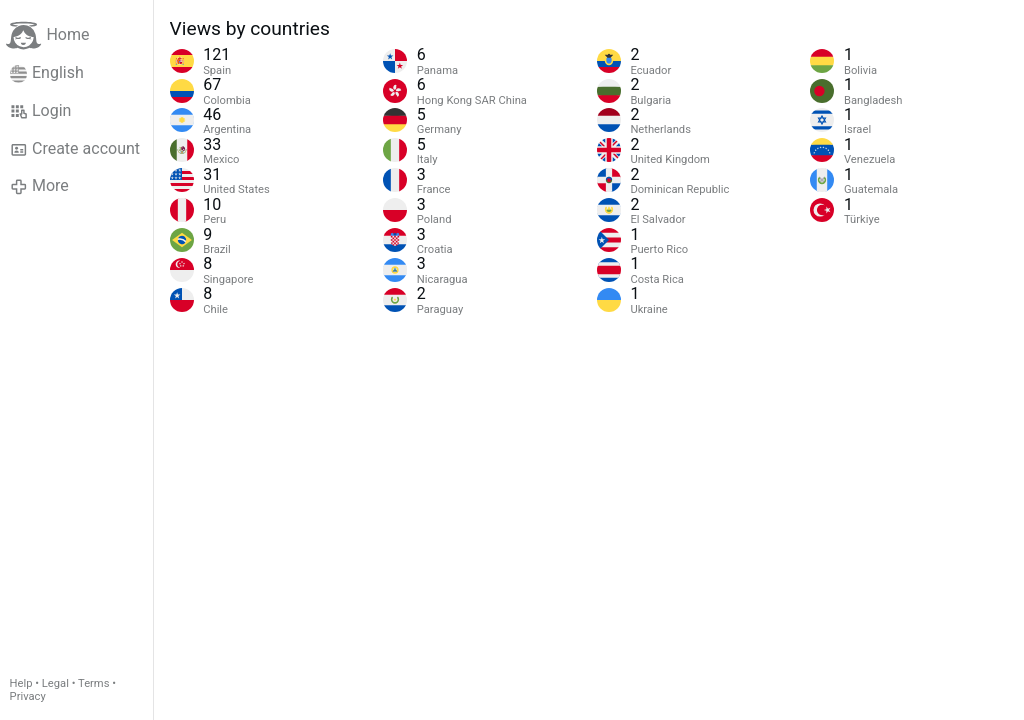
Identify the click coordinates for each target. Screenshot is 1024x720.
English (47, 73)
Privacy (28, 696)
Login (41, 111)
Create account (75, 149)
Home (47, 35)
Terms (93, 683)
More (39, 186)
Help (21, 683)
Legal (55, 683)
